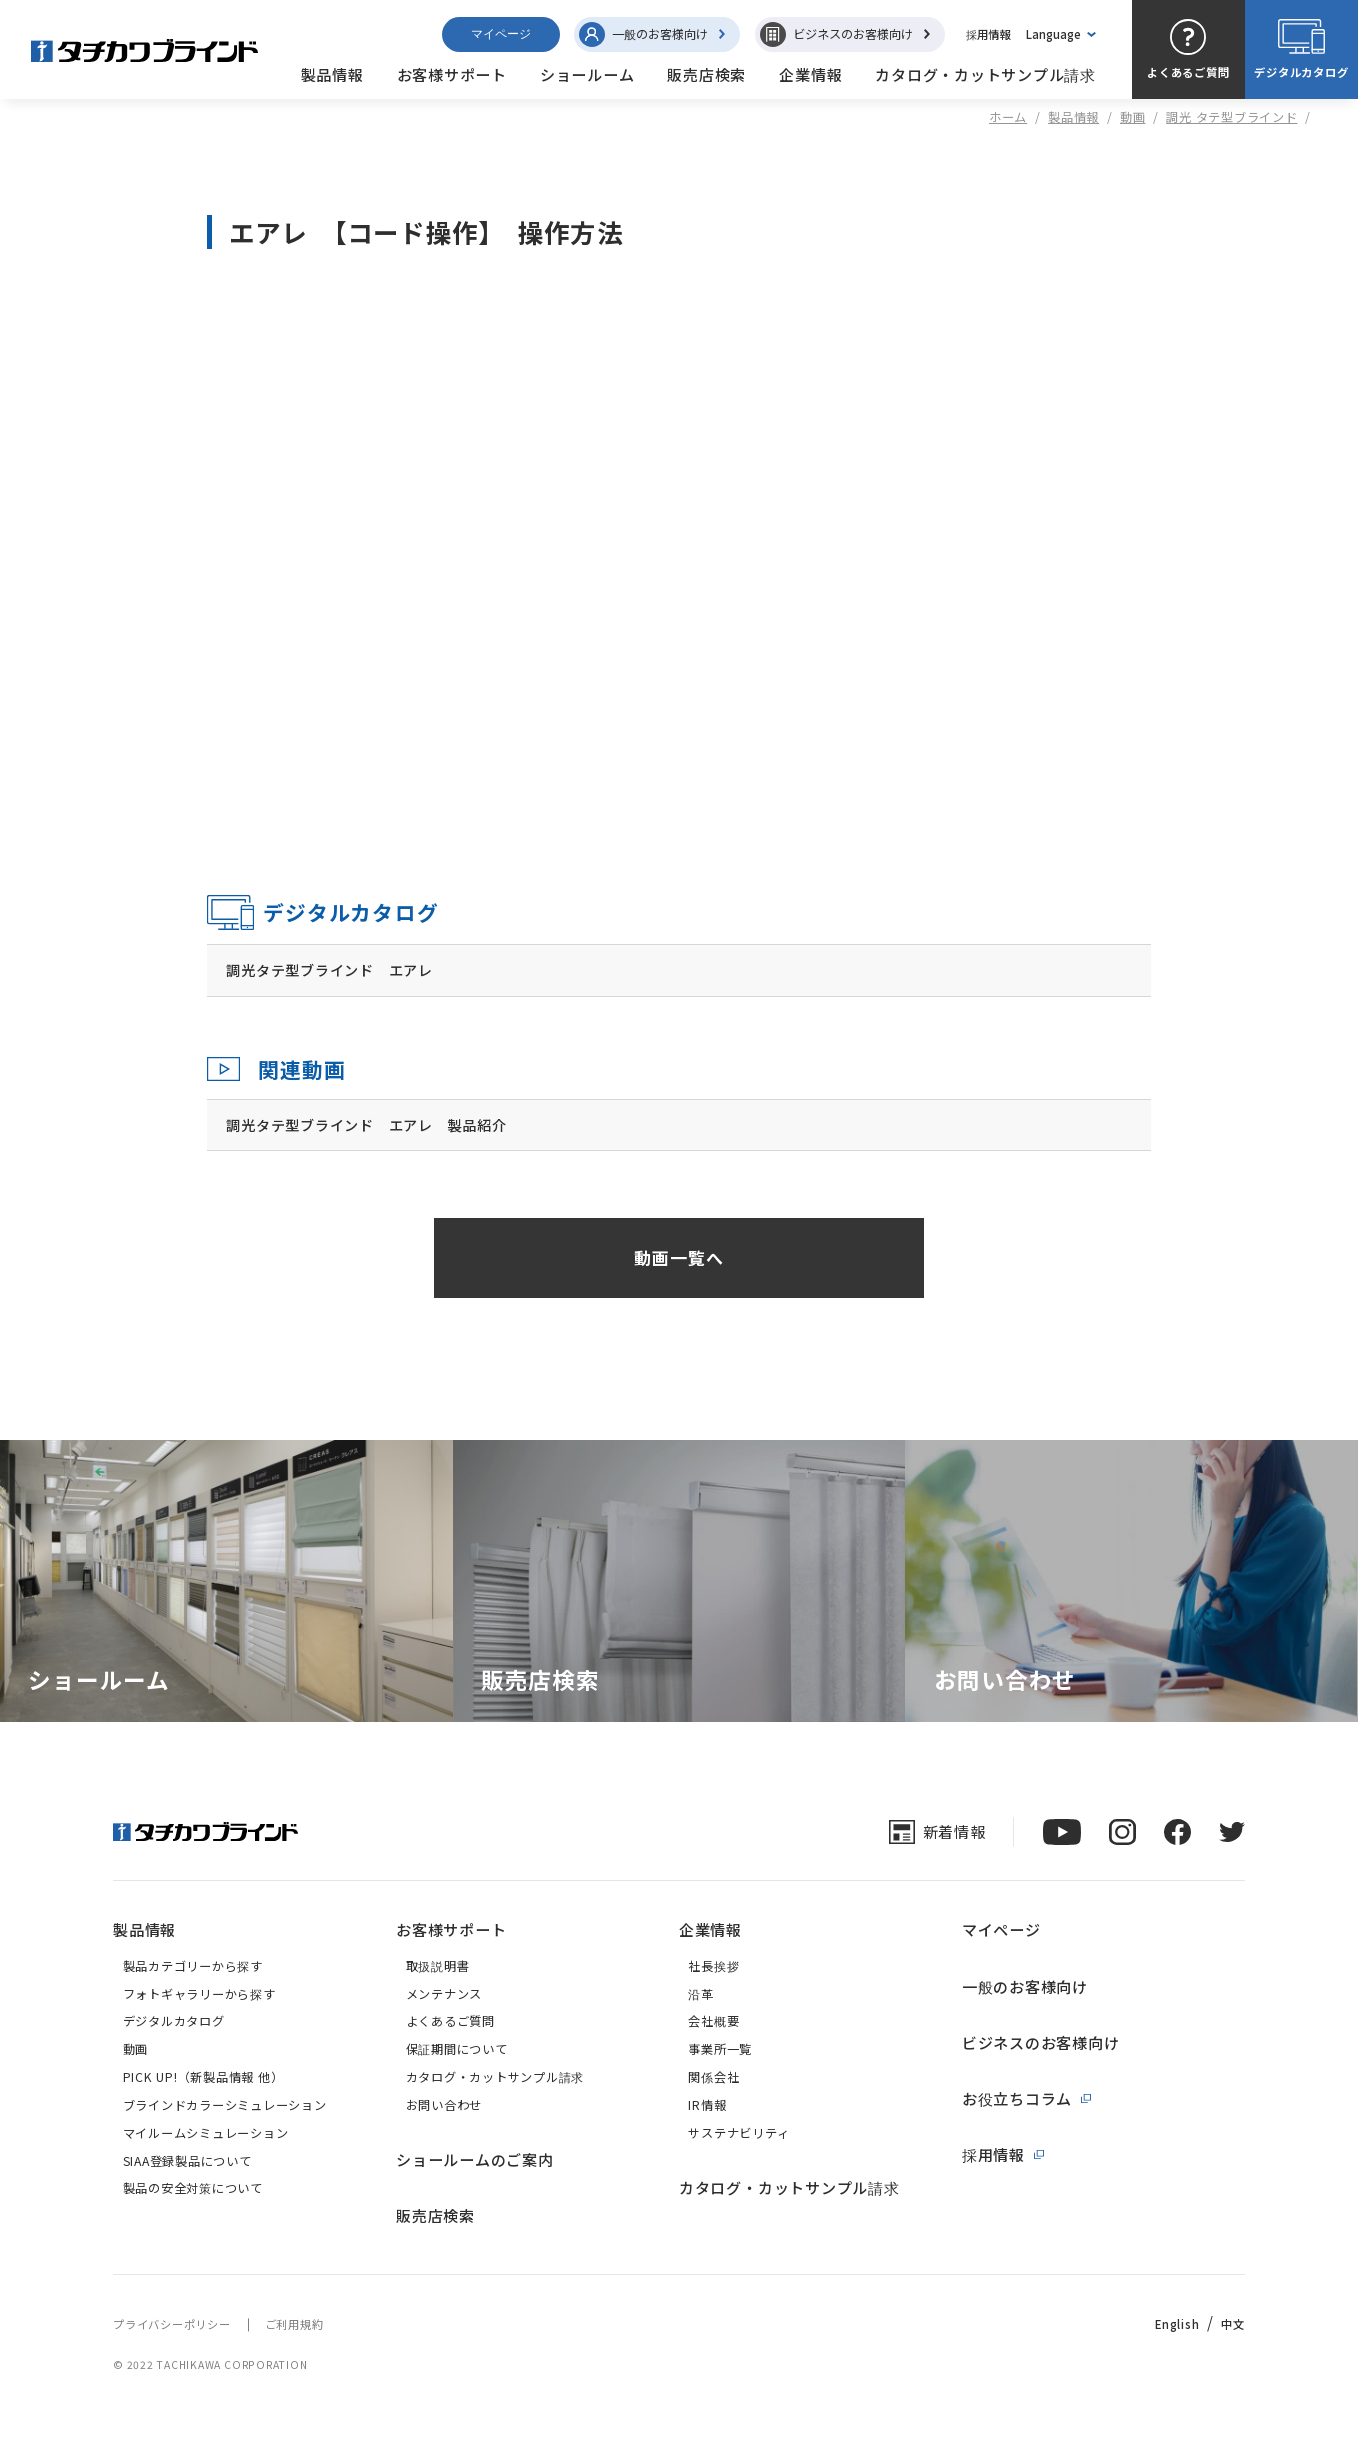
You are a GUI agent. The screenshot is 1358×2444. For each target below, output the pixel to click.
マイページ (501, 34)
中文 (1233, 2324)
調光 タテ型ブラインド (1231, 117)
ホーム (1008, 117)
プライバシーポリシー (172, 2324)
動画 (1133, 117)
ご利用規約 (294, 2324)
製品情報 (1073, 117)
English (1177, 2324)
